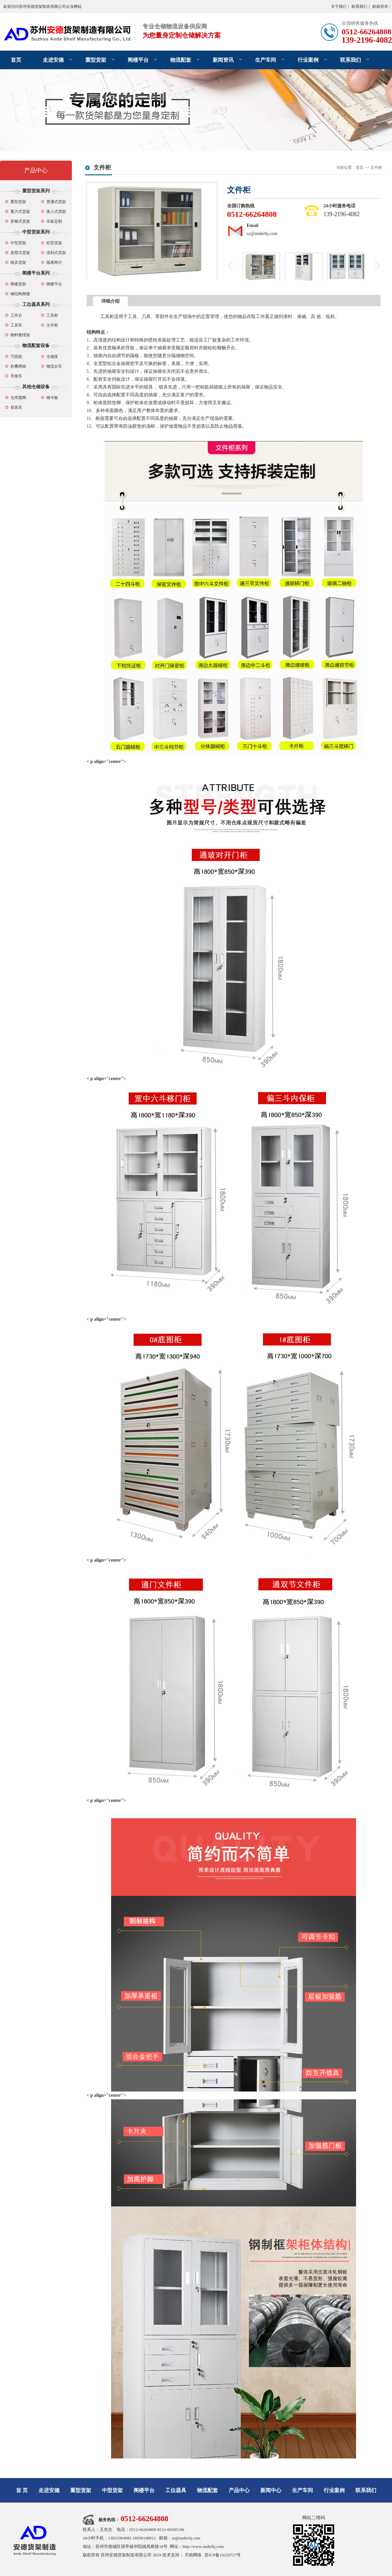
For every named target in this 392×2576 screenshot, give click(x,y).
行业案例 (308, 60)
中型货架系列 (36, 232)
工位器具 (175, 2490)
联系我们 (359, 6)
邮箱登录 (380, 6)
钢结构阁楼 (20, 294)
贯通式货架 (56, 201)
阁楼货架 (18, 284)
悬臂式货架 (20, 252)
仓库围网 (18, 397)
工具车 (16, 325)
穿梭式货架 (20, 221)
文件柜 (52, 325)
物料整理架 (20, 335)
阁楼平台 (138, 60)
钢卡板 (52, 397)
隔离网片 (54, 262)
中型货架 (18, 243)
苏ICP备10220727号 (222, 2554)
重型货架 (95, 60)
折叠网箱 (18, 366)
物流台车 (54, 366)
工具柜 (52, 315)
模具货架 (18, 262)
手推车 (16, 376)
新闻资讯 (223, 60)
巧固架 (16, 356)
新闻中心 (270, 2490)
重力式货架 (20, 211)
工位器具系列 (36, 304)
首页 (16, 60)
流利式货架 (56, 252)
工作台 (16, 315)
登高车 (16, 407)
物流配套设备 (36, 345)
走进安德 (53, 60)
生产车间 (265, 60)
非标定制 (54, 221)
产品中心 (36, 170)
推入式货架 (56, 211)
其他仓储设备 (36, 386)
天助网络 (193, 2554)
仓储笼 (52, 356)
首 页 (22, 2490)
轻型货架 (54, 243)
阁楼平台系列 (36, 273)
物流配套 (180, 60)
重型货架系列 (36, 190)
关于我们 (339, 6)
